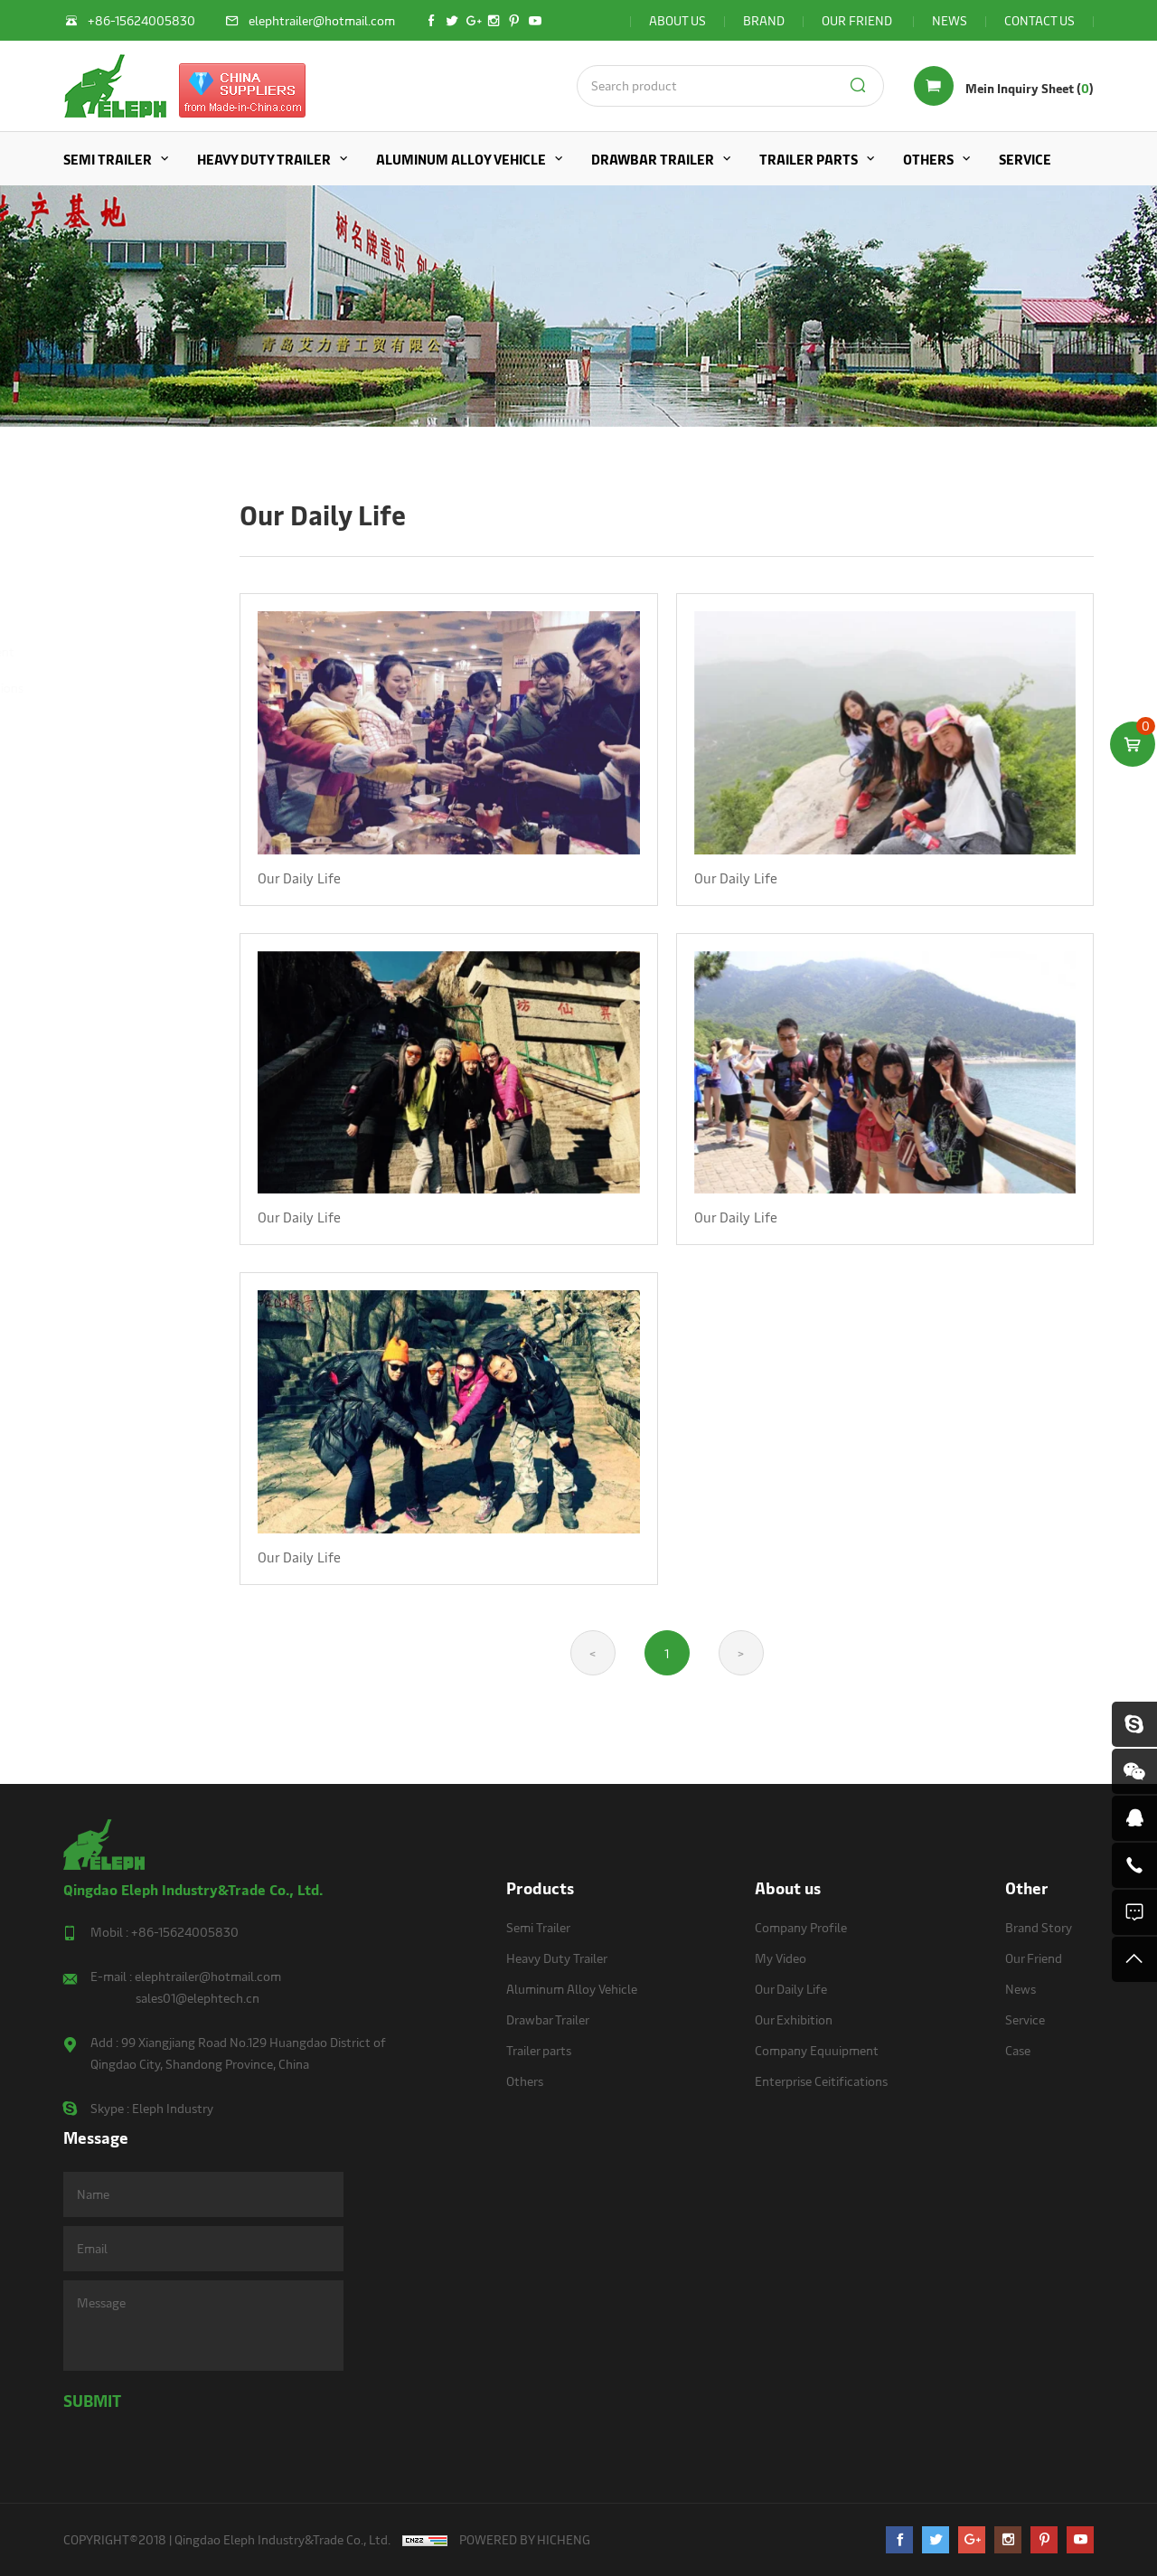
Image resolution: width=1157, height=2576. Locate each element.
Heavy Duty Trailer (264, 158)
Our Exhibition (98, 615)
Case (1017, 2050)
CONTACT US (1039, 20)
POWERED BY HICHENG (524, 2539)
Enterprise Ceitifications (126, 687)
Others (928, 158)
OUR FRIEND (858, 20)
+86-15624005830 (185, 1931)
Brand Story (1038, 1927)
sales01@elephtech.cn (197, 1997)
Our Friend (1033, 1958)
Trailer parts (808, 158)
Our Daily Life (105, 578)
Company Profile (106, 505)
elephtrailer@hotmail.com (208, 1976)
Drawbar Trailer (652, 158)
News (1020, 1988)
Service (1025, 158)
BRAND (764, 20)
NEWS (949, 20)
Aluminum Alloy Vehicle (461, 158)
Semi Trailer (107, 158)
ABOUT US (677, 20)
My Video (85, 542)
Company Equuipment (121, 651)
